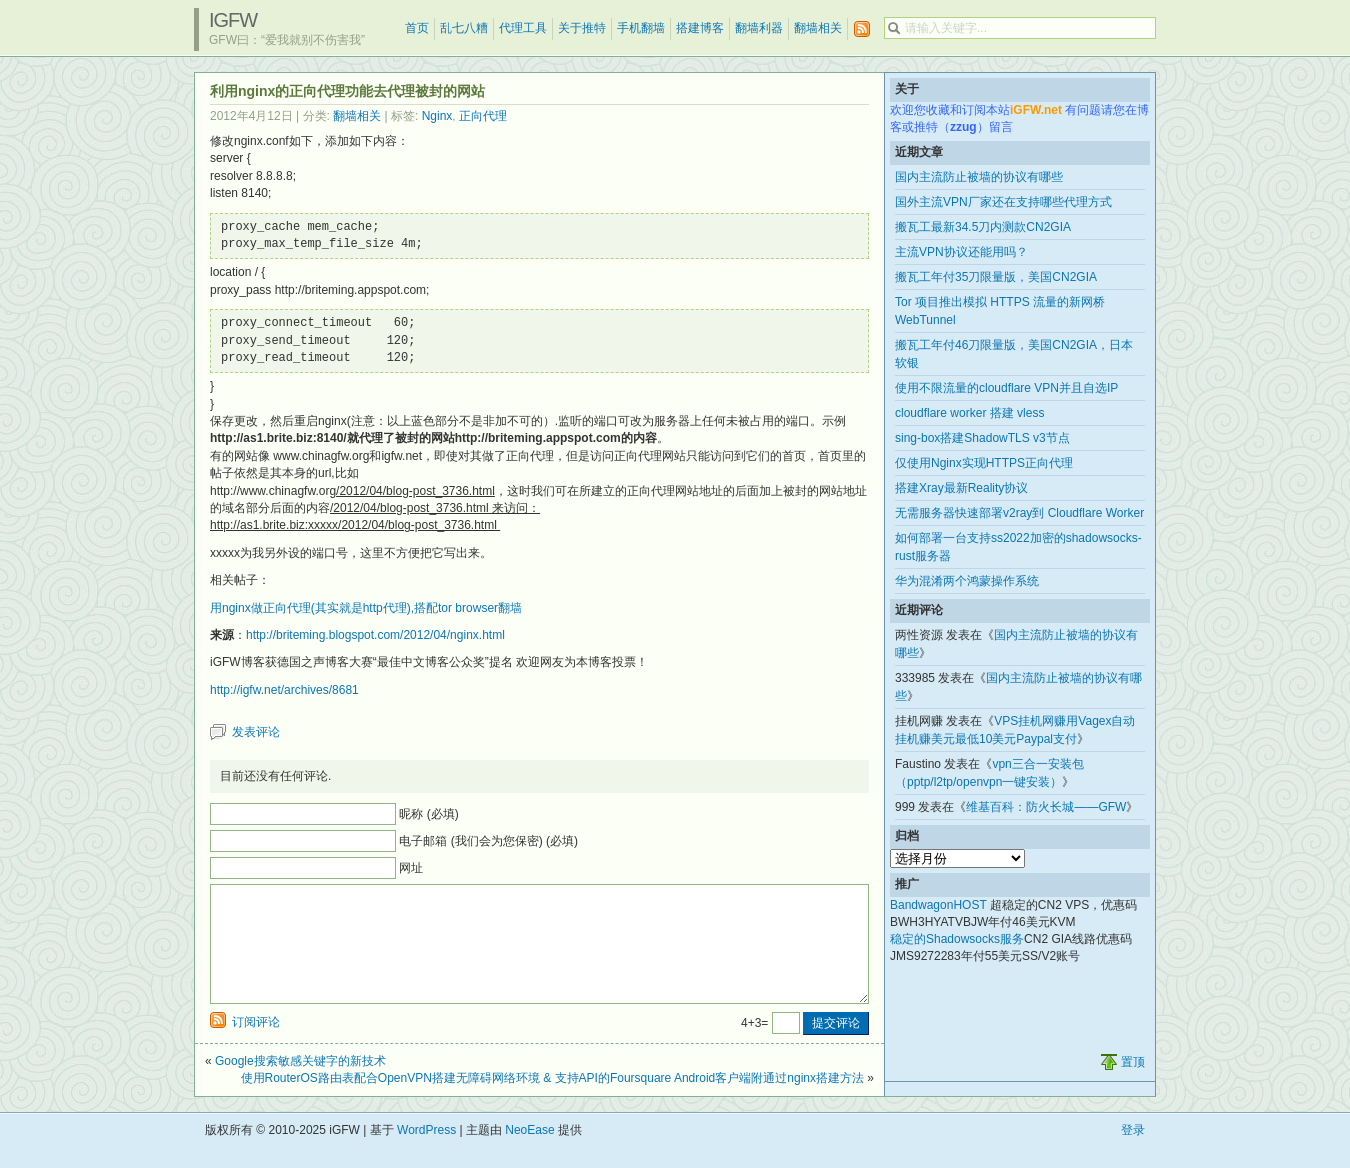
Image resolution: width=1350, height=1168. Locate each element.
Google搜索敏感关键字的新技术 (300, 1085)
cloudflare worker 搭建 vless (969, 413)
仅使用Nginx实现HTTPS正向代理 (984, 463)
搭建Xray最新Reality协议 (961, 488)
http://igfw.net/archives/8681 (284, 690)
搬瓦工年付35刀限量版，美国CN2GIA (996, 277)
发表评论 (256, 732)
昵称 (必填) (428, 814)
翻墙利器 (759, 28)
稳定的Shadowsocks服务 (957, 939)
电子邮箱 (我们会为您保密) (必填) (488, 841)
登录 (1133, 1154)
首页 (417, 28)
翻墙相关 (818, 28)
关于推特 (582, 28)
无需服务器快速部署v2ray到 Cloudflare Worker (1019, 513)
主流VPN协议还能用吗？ (961, 252)
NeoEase (529, 1154)
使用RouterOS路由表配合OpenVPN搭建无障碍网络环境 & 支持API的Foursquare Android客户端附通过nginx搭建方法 (552, 1102)
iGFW (233, 20)
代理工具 (523, 28)
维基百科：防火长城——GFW (1046, 807)
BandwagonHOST (938, 905)
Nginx (437, 116)
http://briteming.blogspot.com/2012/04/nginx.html (375, 635)
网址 (411, 868)
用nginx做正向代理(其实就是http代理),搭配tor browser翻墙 (366, 608)
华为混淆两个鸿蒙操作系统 (967, 581)
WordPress (426, 1154)
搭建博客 (700, 28)
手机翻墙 (641, 28)
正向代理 (483, 116)
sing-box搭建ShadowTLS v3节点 (982, 438)
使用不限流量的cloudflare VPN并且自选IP (1006, 388)
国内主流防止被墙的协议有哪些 (979, 177)
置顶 (1133, 1086)
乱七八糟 (464, 28)
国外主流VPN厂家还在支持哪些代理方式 (1003, 202)
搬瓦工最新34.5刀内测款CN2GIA (983, 227)
